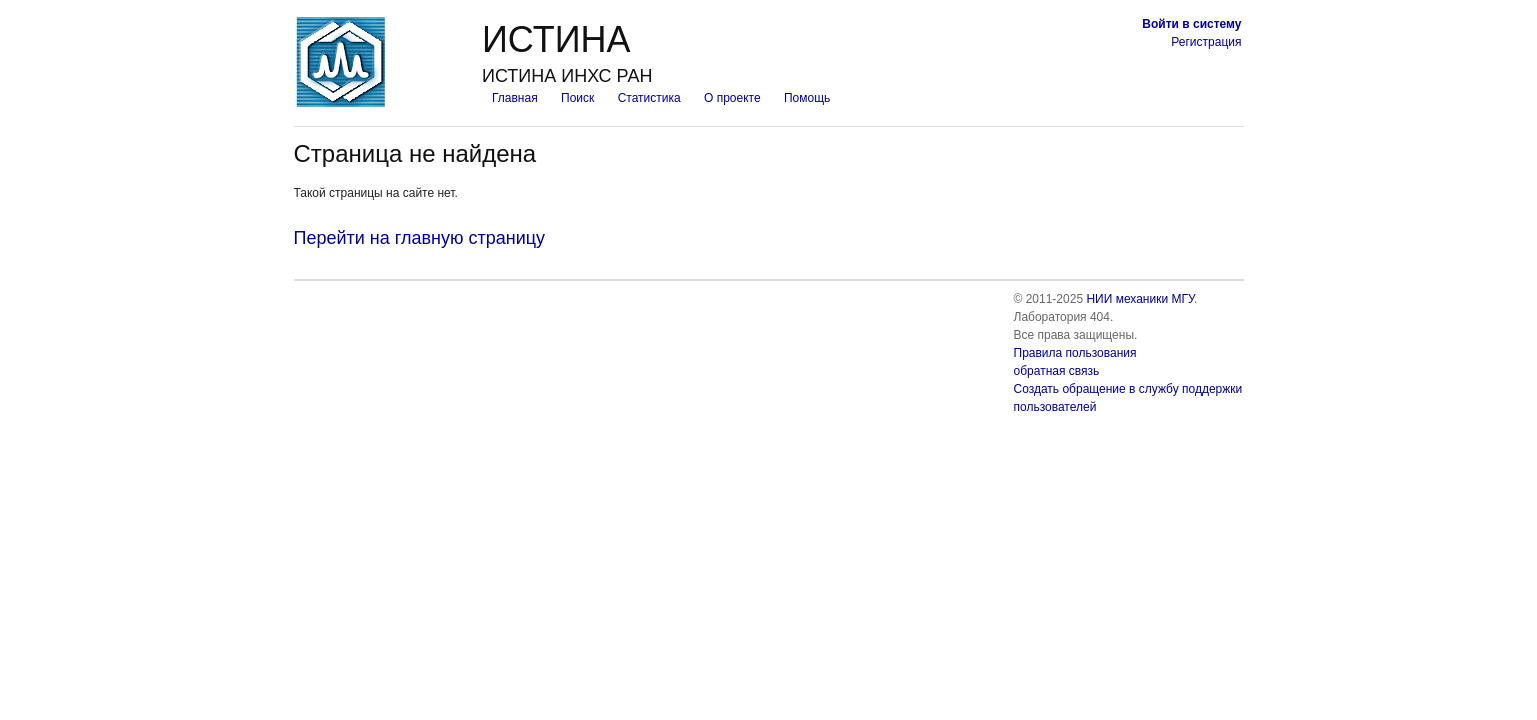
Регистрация (1206, 42)
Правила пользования (1075, 353)
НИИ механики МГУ (1140, 299)
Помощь (807, 98)
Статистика (649, 98)
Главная (515, 98)
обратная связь (1057, 371)
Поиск (577, 98)
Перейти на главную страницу (420, 238)
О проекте (732, 98)
